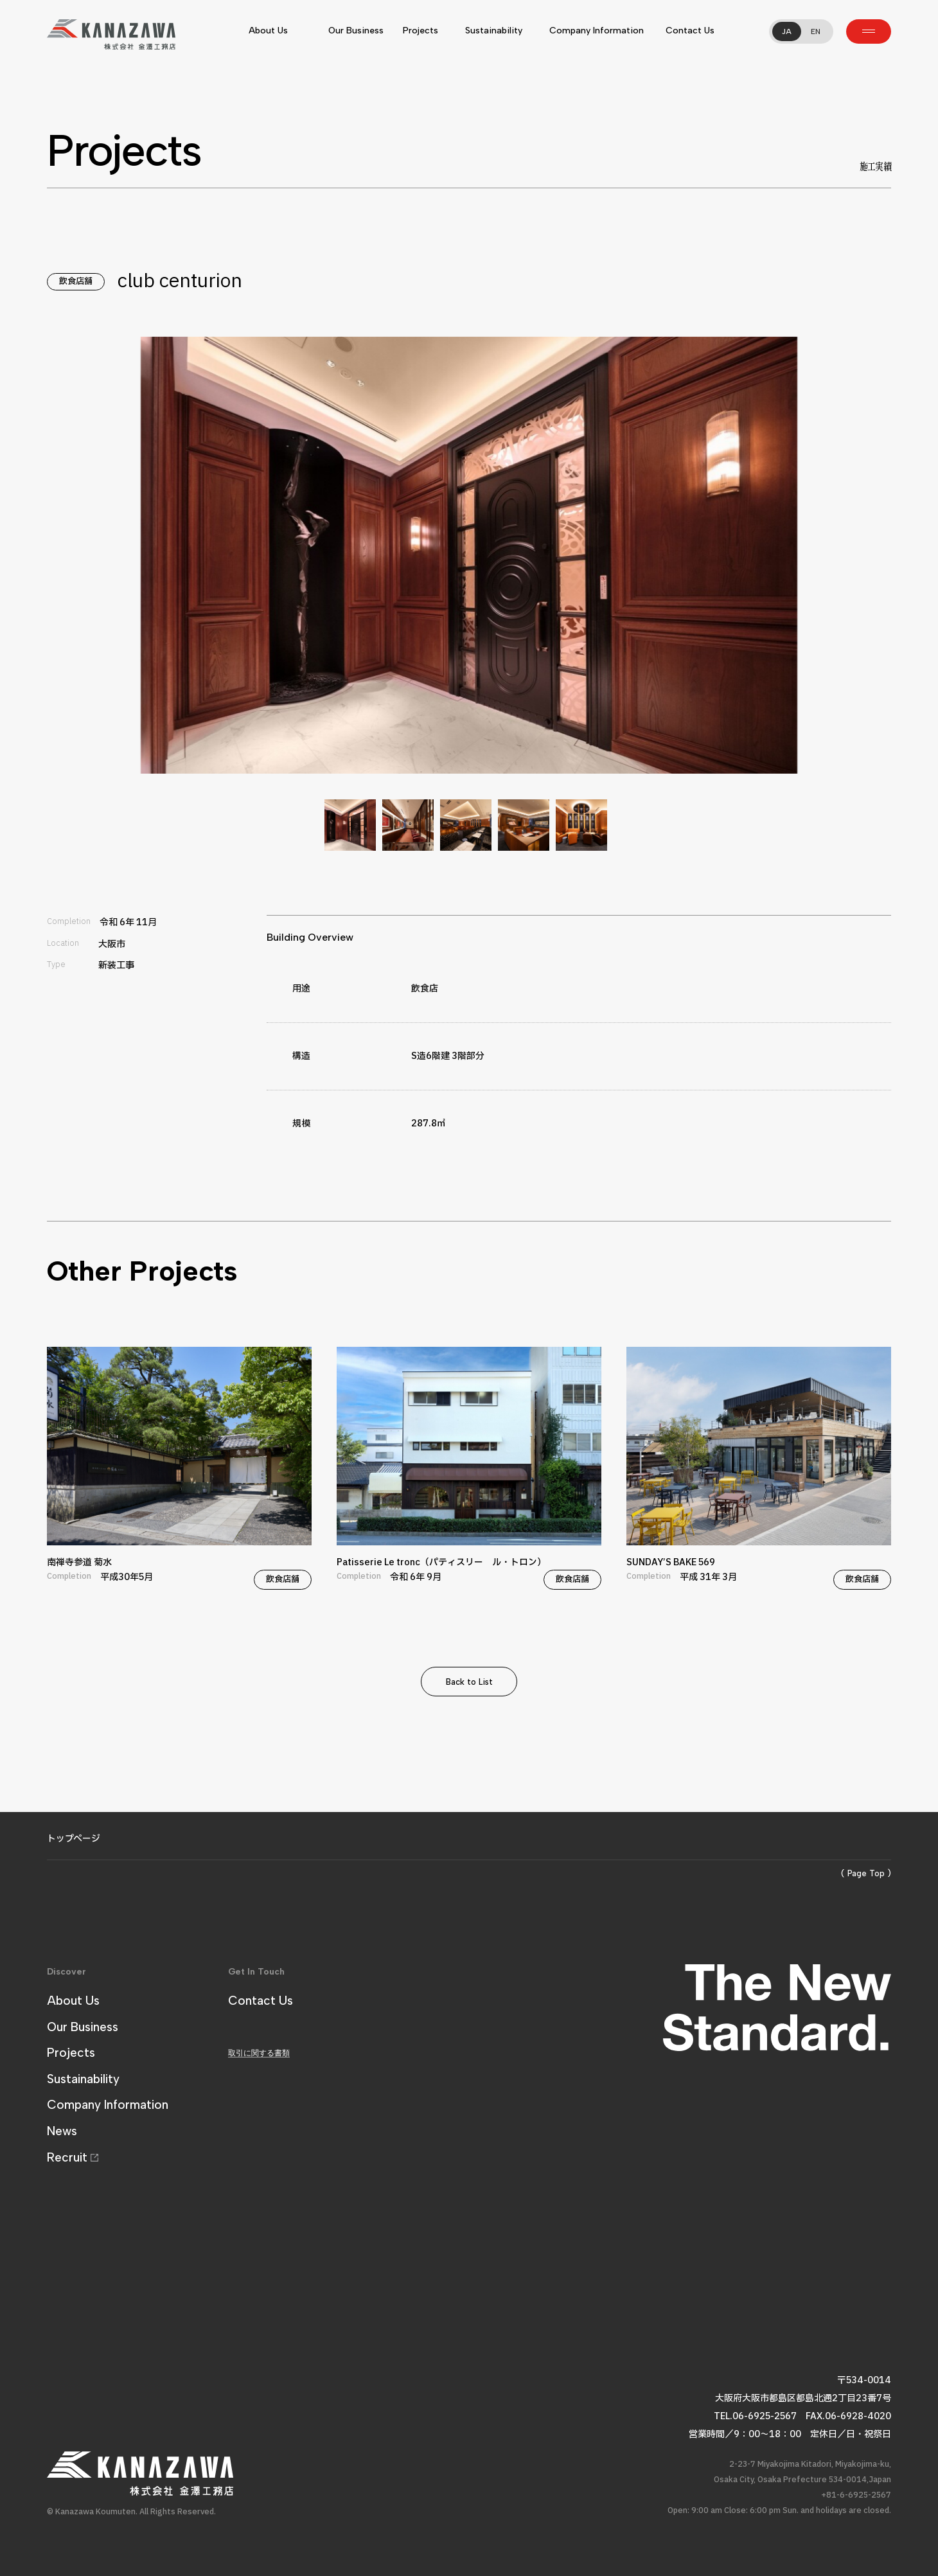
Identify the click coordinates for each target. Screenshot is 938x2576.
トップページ (73, 1838)
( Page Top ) (866, 1873)
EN (815, 31)
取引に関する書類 (259, 2052)
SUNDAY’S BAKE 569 (758, 1468)
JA (787, 31)
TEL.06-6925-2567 (755, 2416)
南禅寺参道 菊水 (179, 1468)
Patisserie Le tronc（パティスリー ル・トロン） (469, 1468)
